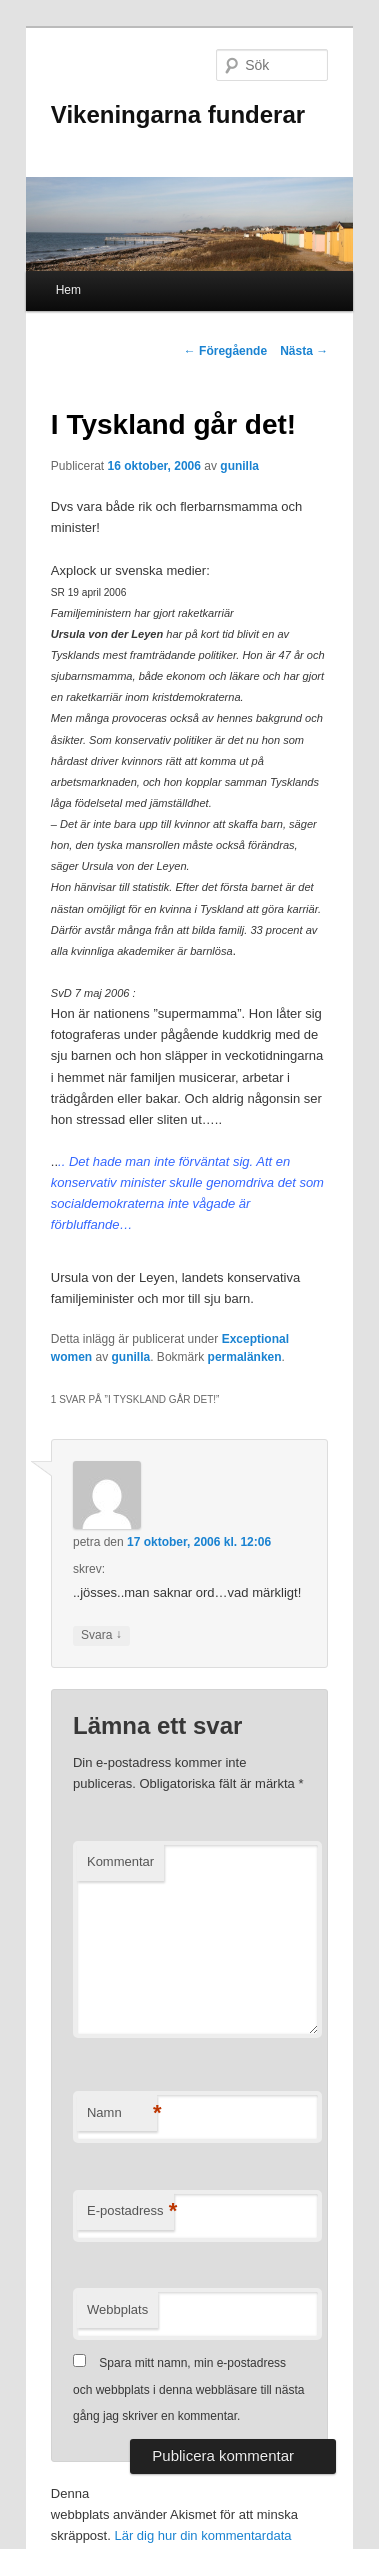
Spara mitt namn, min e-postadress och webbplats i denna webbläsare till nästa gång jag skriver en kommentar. (188, 2389)
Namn (122, 2113)
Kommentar (120, 1861)
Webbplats (117, 2309)
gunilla (239, 466)
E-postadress (130, 2211)
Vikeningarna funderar (178, 114)
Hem (68, 290)
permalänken (245, 1357)
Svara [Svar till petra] (101, 1635)
